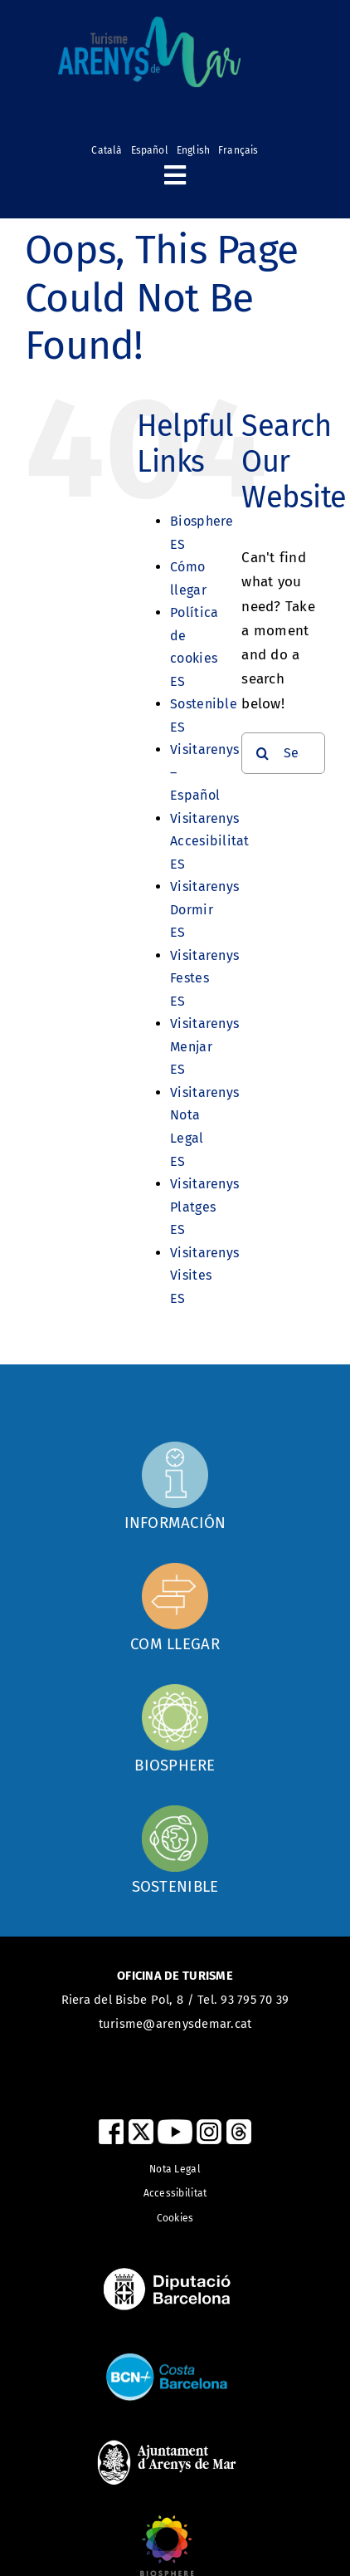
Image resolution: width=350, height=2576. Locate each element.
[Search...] (283, 753)
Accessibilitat (175, 2193)
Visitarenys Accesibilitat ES (209, 841)
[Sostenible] (175, 1849)
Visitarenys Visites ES (204, 1275)
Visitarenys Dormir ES (204, 909)
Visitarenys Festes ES (204, 978)
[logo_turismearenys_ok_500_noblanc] (149, 23)
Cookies (175, 2218)
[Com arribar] (175, 1485)
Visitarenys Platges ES (204, 1206)
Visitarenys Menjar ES (204, 1046)
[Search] (262, 753)
